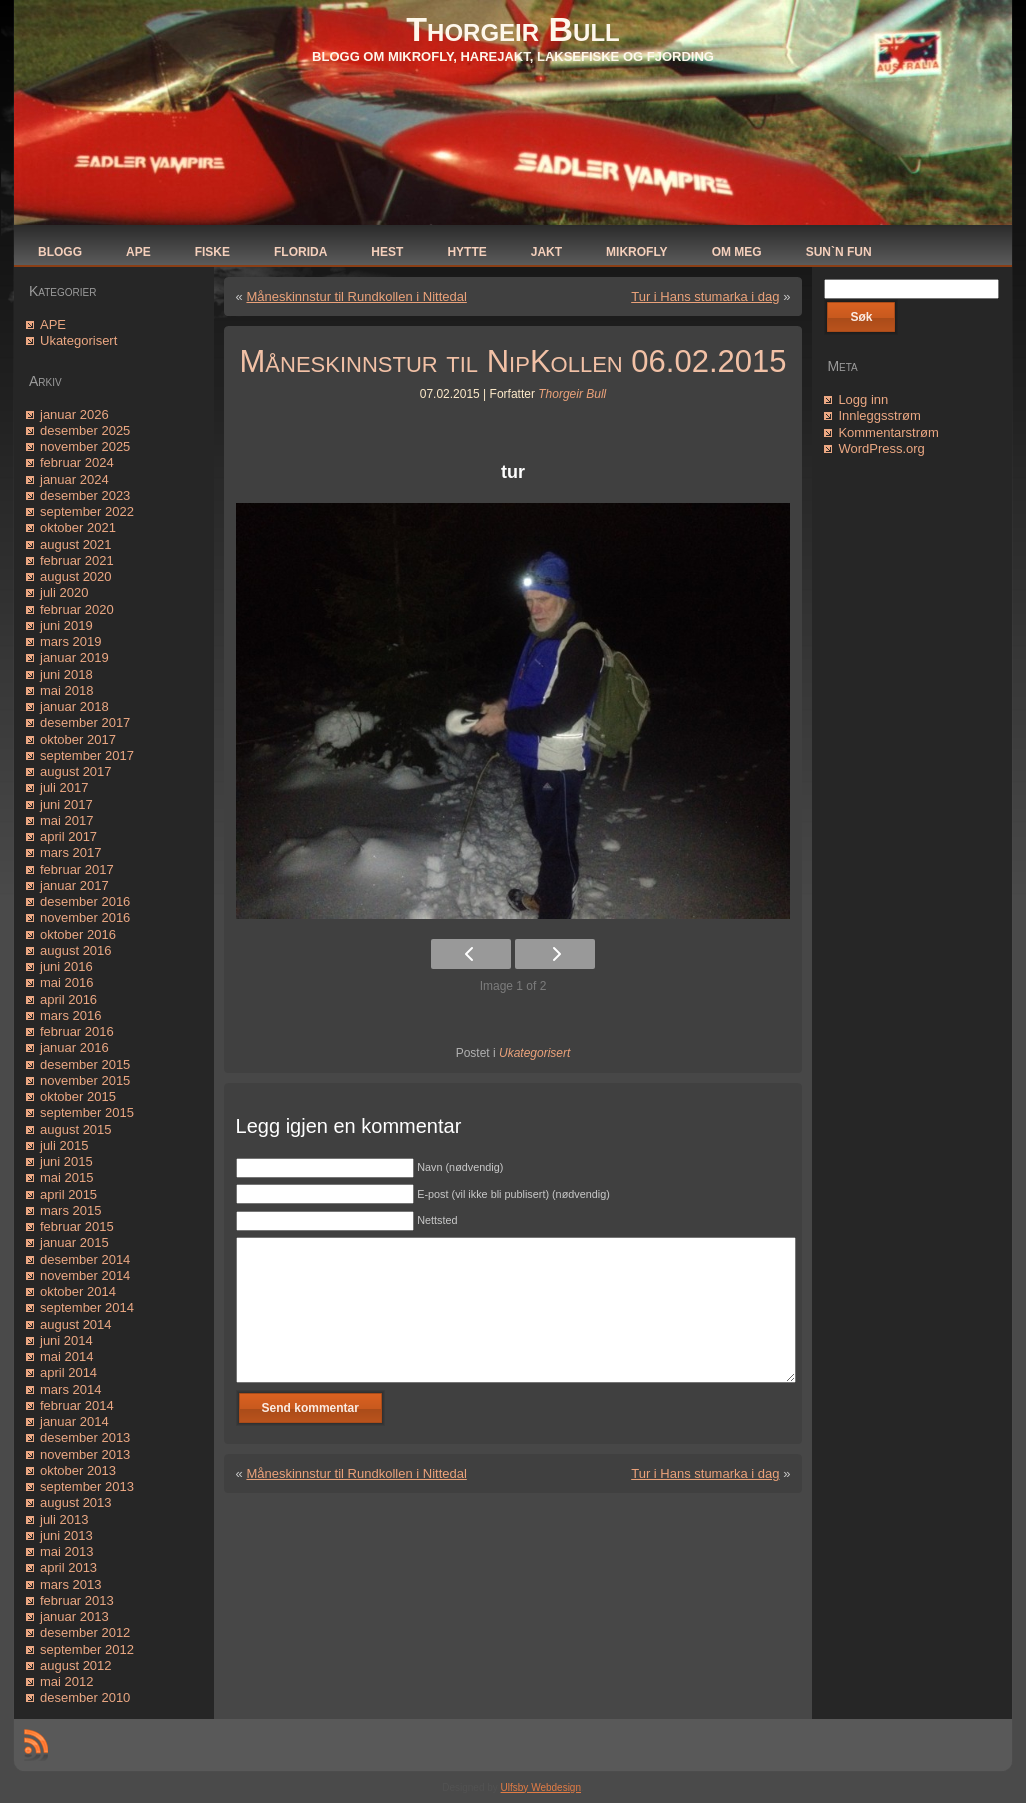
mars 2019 (70, 641)
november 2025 (85, 446)
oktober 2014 (78, 1291)
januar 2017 (74, 885)
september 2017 (87, 755)
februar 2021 (77, 560)
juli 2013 (64, 1519)
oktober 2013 (78, 1470)
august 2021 (76, 544)
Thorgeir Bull (512, 29)
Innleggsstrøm (879, 415)
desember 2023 (85, 495)
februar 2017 (77, 869)
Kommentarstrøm (888, 432)
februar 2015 (77, 1226)
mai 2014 (66, 1356)
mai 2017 (66, 820)
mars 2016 (70, 1015)
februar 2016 (77, 1031)
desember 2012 (85, 1632)
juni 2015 (66, 1161)
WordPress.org (881, 448)
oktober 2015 (78, 1096)
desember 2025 (85, 430)
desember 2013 (85, 1437)
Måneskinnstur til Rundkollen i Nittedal (356, 296)
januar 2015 (74, 1242)
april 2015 (68, 1194)
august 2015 (76, 1129)
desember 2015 (85, 1064)
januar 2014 (74, 1421)
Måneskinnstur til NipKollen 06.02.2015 (513, 361)
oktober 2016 (78, 934)
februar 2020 (77, 609)
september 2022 (87, 511)
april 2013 (68, 1567)
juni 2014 (66, 1340)
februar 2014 (77, 1405)
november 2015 (85, 1080)
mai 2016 (66, 982)
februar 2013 (77, 1600)
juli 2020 (64, 592)
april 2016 (68, 999)
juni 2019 (66, 625)
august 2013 (76, 1502)
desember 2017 (85, 722)
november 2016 (85, 917)
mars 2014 (70, 1389)
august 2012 (76, 1665)
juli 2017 (64, 787)
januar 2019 (74, 657)
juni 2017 (66, 804)
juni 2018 (66, 674)
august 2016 (76, 950)
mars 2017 (70, 852)
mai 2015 (66, 1177)
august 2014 (76, 1324)
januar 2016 (74, 1047)
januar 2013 (74, 1616)
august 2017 (76, 771)
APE (53, 324)
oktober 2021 (78, 527)
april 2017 (68, 836)
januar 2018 (74, 706)
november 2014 (85, 1275)
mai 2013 (66, 1551)
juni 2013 (66, 1535)
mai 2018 (66, 690)
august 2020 (76, 576)
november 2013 (85, 1454)
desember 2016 (85, 901)
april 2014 (68, 1372)
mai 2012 (66, 1681)
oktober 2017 (78, 739)
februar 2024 (77, 462)
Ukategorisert (78, 340)
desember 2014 (85, 1259)
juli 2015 (64, 1145)
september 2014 (87, 1307)
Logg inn (863, 399)
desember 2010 (85, 1697)
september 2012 (87, 1649)
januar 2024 (74, 479)
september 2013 (87, 1486)
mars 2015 (70, 1210)
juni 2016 (66, 966)
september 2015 (87, 1112)
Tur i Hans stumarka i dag (705, 296)
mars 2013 (70, 1584)
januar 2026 (74, 414)
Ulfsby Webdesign (541, 1787)
